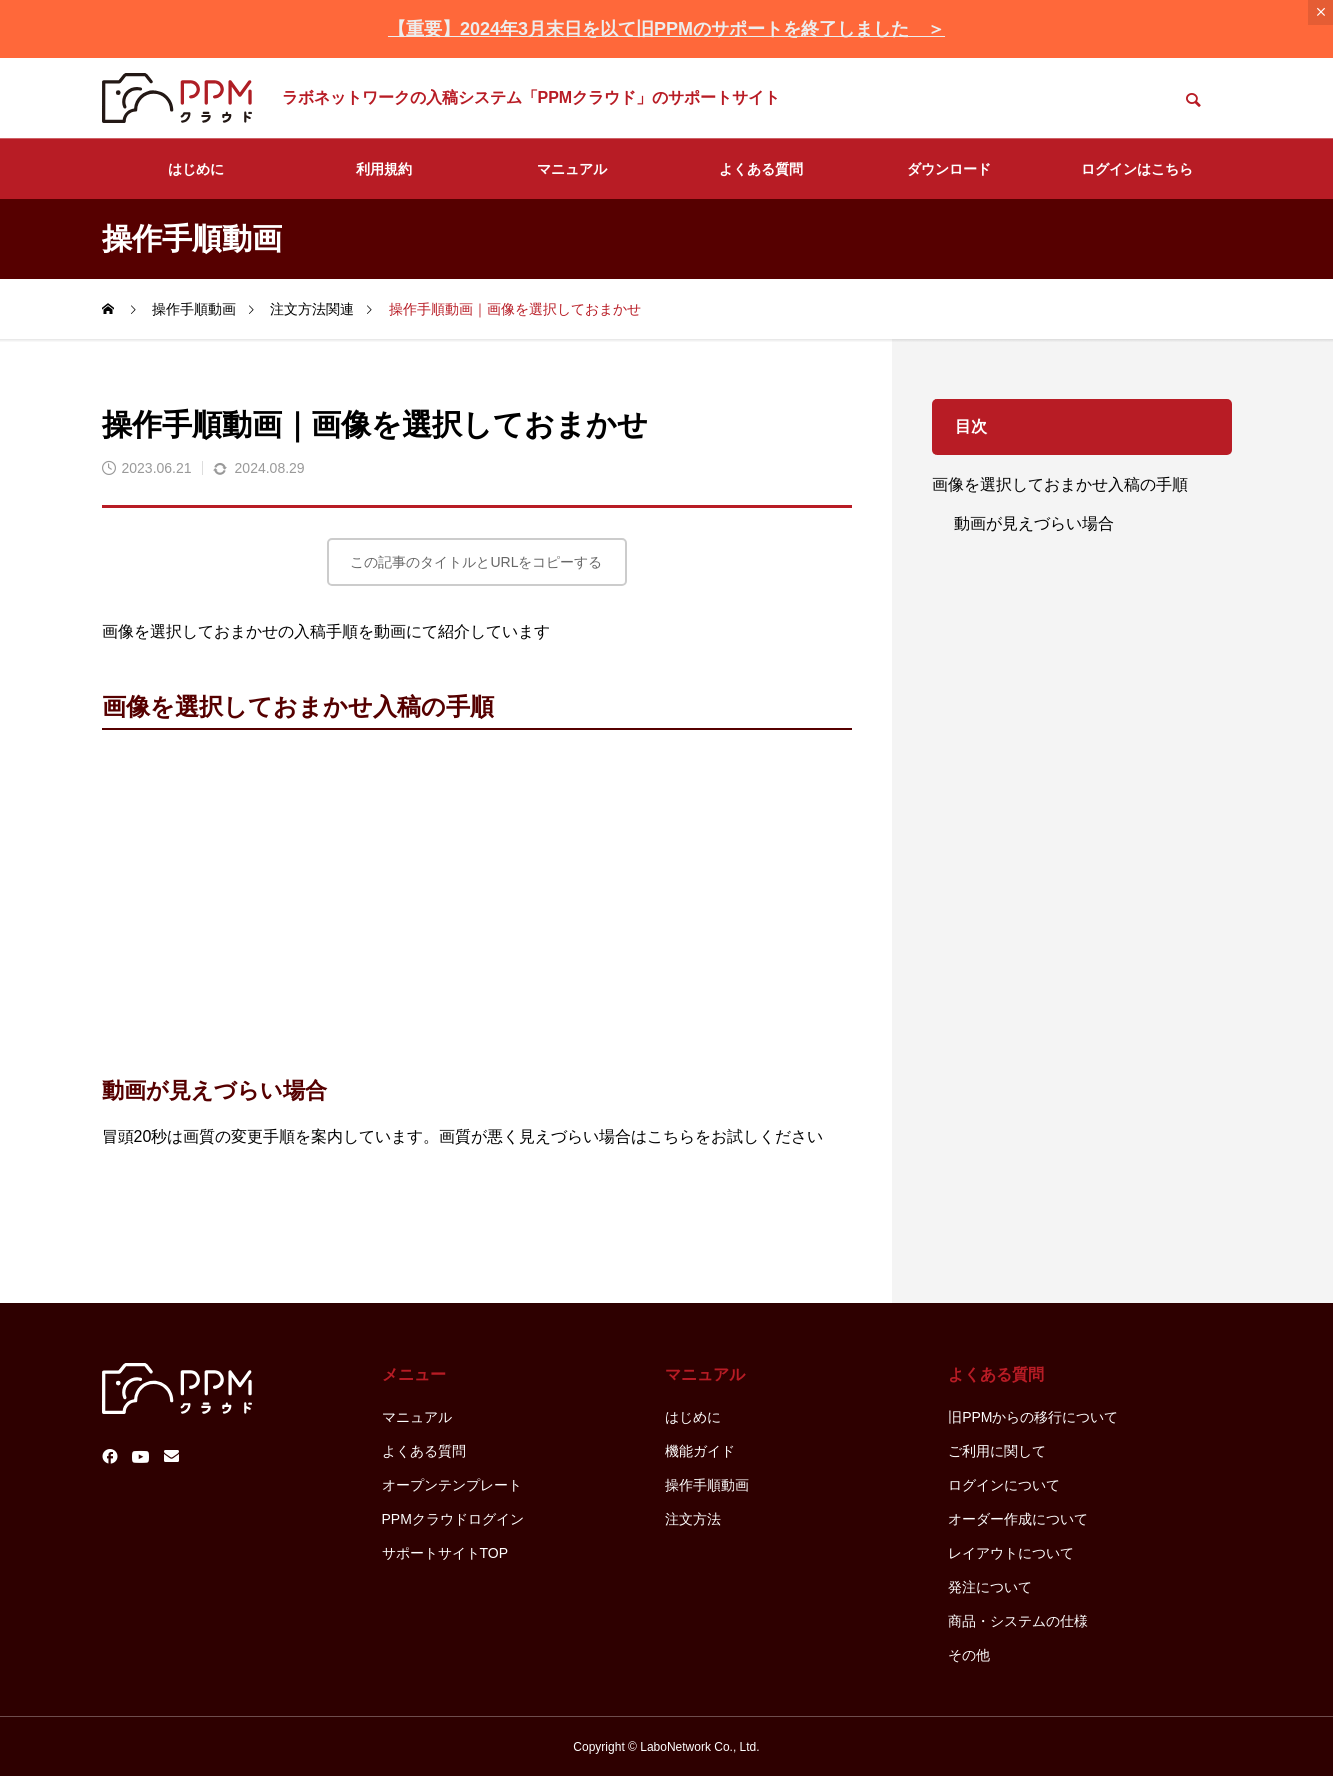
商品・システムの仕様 (1018, 1621)
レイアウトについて (1011, 1553)
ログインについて (1004, 1485)
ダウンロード (949, 169)
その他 (969, 1655)
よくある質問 (761, 169)
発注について (990, 1587)
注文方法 (693, 1519)
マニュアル (572, 169)
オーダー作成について (1018, 1519)
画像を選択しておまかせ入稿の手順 (1060, 484)
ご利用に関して (997, 1451)
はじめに (196, 169)
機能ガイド (700, 1451)
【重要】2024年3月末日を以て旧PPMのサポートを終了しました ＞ (666, 29)
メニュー (414, 1374)
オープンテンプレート (452, 1485)
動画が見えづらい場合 (1034, 523)
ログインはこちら (1137, 169)
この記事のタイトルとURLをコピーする (476, 562)
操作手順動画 (707, 1485)
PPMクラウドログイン (453, 1519)
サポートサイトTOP (445, 1553)
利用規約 (384, 169)
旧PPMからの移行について (1033, 1417)
